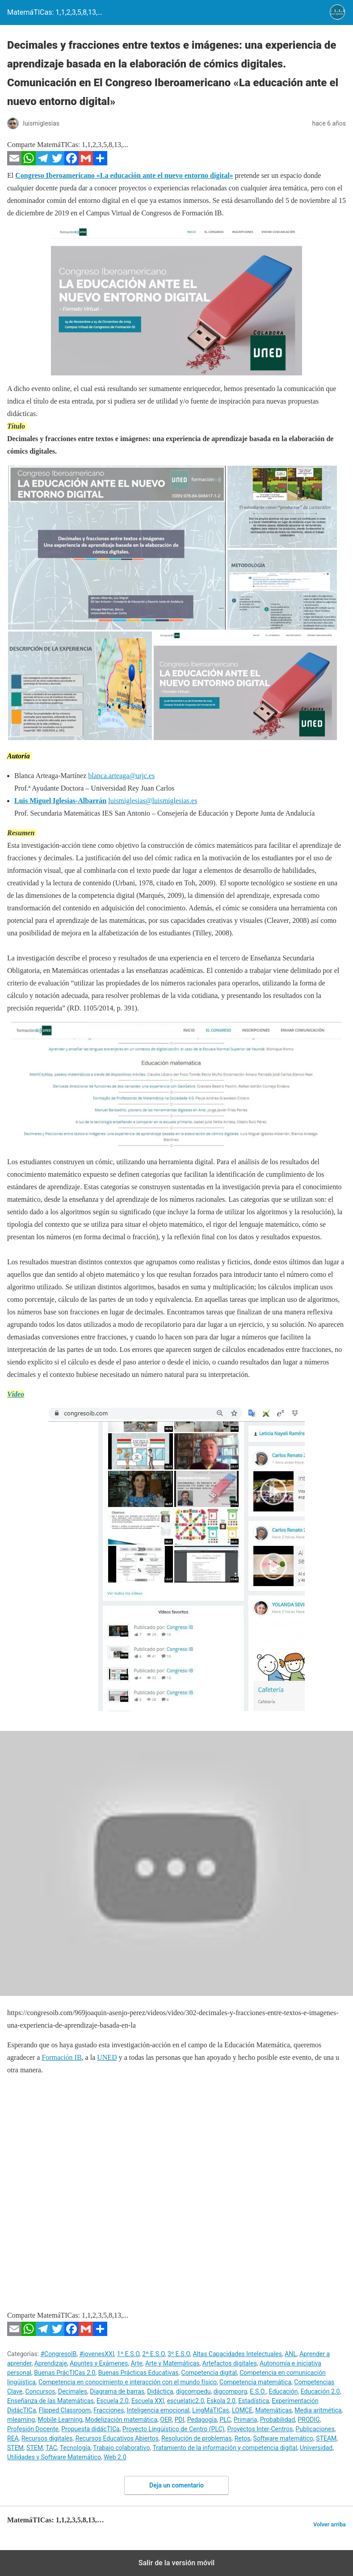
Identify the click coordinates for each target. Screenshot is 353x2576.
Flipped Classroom (65, 2410)
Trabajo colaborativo (121, 2447)
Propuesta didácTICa (90, 2429)
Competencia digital (209, 2372)
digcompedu (193, 2391)
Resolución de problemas (196, 2438)
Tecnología (75, 2447)
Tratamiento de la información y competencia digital (224, 2447)
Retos (243, 2438)
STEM (15, 2447)
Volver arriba (329, 2524)
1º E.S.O (128, 2353)
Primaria (245, 2419)
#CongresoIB (59, 2353)
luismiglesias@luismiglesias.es (152, 800)
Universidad (316, 2447)
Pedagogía (202, 2419)
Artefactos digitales (229, 2363)
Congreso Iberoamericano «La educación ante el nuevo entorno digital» (124, 175)
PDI (180, 2419)
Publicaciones (314, 2429)
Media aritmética (317, 2410)
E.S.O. (258, 2391)
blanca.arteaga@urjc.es (121, 775)
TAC (51, 2447)
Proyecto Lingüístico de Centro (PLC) (173, 2429)
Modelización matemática (121, 2419)
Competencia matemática (255, 2382)
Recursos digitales (47, 2438)
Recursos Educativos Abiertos (117, 2438)
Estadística (253, 2400)
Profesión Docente (33, 2429)
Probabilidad (277, 2419)
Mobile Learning (60, 2419)
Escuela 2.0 (113, 2400)
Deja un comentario (176, 2485)
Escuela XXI (147, 2400)
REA (13, 2438)
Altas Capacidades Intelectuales (237, 2353)
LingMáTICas (210, 2410)
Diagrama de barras (117, 2391)
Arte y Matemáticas (172, 2363)
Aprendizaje (50, 2363)
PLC (225, 2419)
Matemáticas (273, 2410)
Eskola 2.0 (221, 2400)
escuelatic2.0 (185, 2400)
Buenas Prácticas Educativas (138, 2372)
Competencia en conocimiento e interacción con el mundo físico (127, 2382)
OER (166, 2419)
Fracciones (108, 2410)
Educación (283, 2391)
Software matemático (283, 2438)
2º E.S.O (153, 2353)
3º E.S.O (179, 2353)
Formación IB (61, 2057)
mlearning (21, 2419)
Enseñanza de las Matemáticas (50, 2400)
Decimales (72, 2391)
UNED (107, 2057)
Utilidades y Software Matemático (54, 2457)
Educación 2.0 (320, 2391)
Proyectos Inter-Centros (260, 2429)
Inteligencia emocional (158, 2410)
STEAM (326, 2438)
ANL (291, 2353)
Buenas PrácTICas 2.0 (64, 2372)
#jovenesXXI (97, 2353)
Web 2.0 (115, 2457)
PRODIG (309, 2419)
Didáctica (160, 2391)
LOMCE (242, 2410)
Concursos (40, 2391)
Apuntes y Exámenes (99, 2363)
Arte (136, 2363)
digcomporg (230, 2391)
